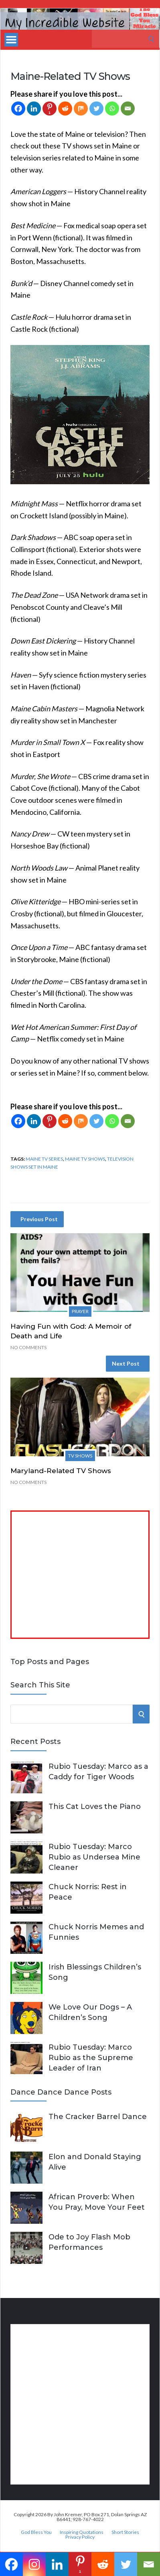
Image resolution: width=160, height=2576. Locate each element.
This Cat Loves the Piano (95, 1806)
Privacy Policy (80, 2537)
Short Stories (125, 2532)
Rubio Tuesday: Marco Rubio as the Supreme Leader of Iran (91, 2058)
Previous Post (39, 1219)
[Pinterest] (50, 108)
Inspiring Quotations (81, 2532)
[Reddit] (65, 108)
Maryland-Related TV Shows (60, 1471)
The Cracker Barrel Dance (98, 2116)
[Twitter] (96, 108)
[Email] (128, 108)
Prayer (80, 1311)
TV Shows (80, 1456)
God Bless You (36, 2532)
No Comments (28, 1347)
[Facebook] (18, 108)
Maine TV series (44, 1159)
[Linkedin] (34, 108)
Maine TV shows (85, 1159)
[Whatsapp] (112, 108)
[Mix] (81, 108)
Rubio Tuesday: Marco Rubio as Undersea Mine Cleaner (94, 1857)
